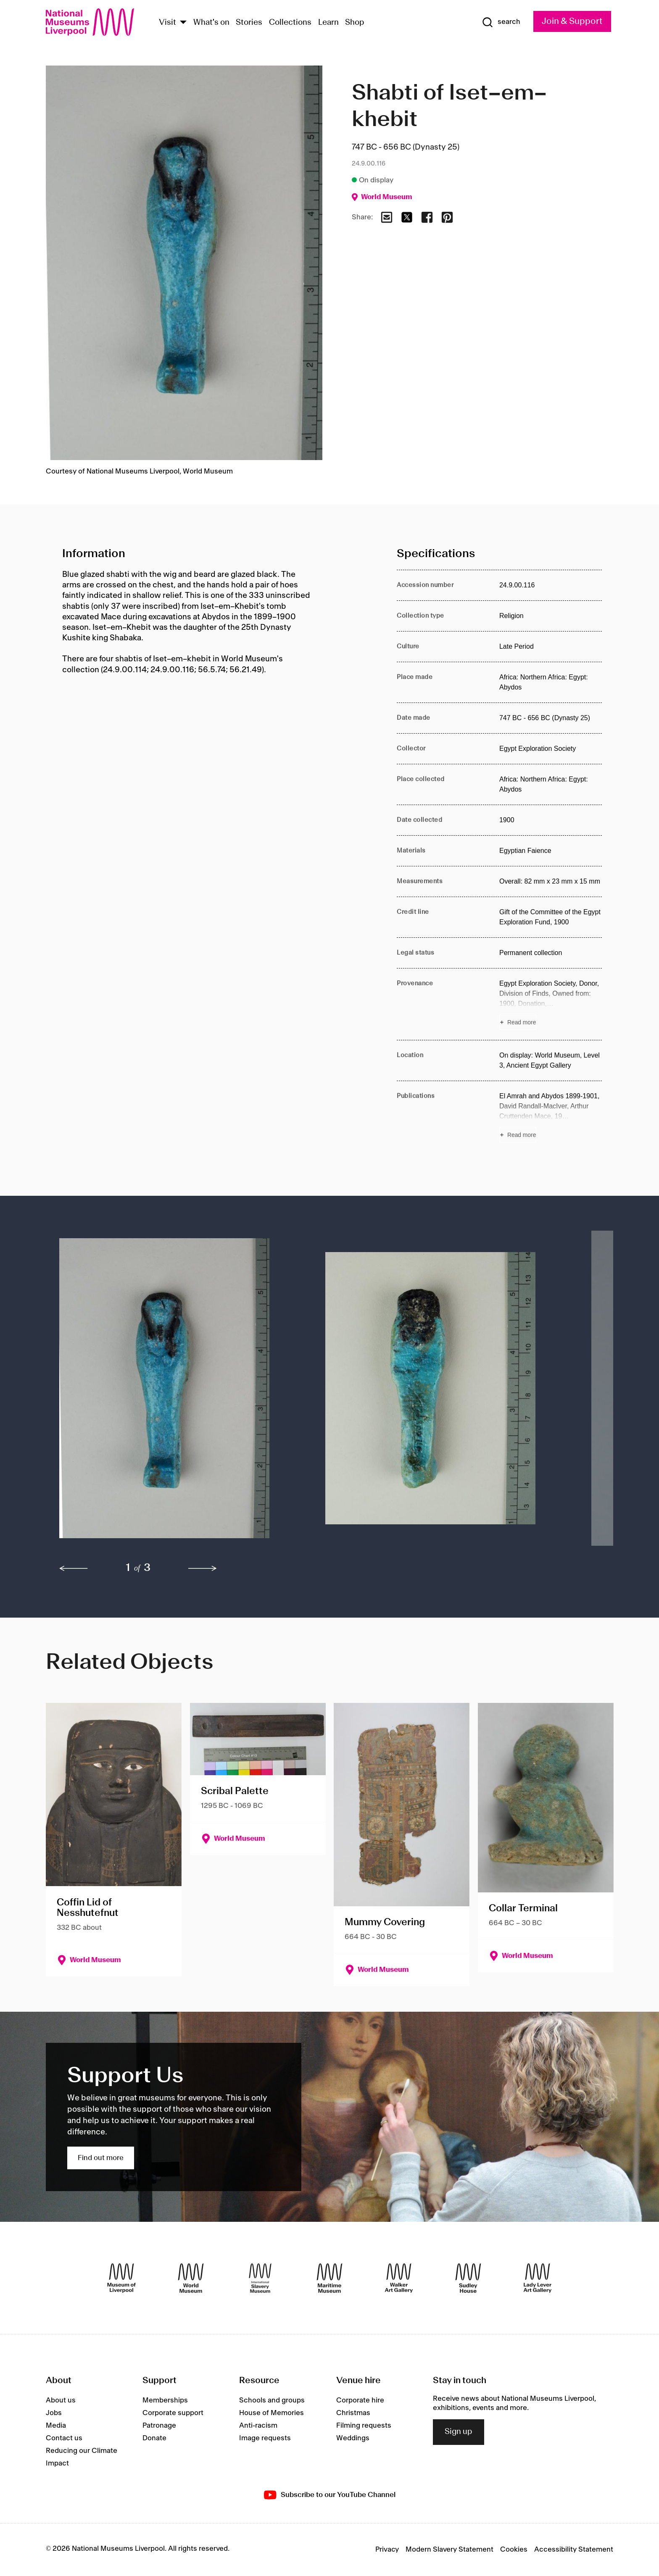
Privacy (387, 2549)
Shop (354, 22)
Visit (167, 22)
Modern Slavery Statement (449, 2549)
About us (61, 2400)
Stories (249, 22)
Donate (154, 2438)
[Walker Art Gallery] (399, 2278)
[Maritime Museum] (329, 2278)
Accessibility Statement (573, 2549)
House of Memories (271, 2413)
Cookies (513, 2549)
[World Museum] (191, 2278)
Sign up (458, 2432)
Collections (290, 22)
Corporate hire (360, 2400)
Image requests (265, 2438)
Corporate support (172, 2413)
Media (56, 2425)
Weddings (352, 2438)
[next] (202, 1568)
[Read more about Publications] (550, 1116)
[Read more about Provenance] (550, 1004)
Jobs (54, 2413)
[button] (175, 1392)
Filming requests (363, 2425)
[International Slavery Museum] (260, 2278)
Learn (328, 22)
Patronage (159, 2425)
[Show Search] (501, 22)
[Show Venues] (183, 22)
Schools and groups (272, 2400)
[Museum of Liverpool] (121, 2278)
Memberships (165, 2400)
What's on (211, 22)
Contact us (64, 2438)
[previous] (73, 1568)
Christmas (353, 2413)
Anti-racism (258, 2425)
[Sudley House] (468, 2278)
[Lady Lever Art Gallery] (537, 2278)
